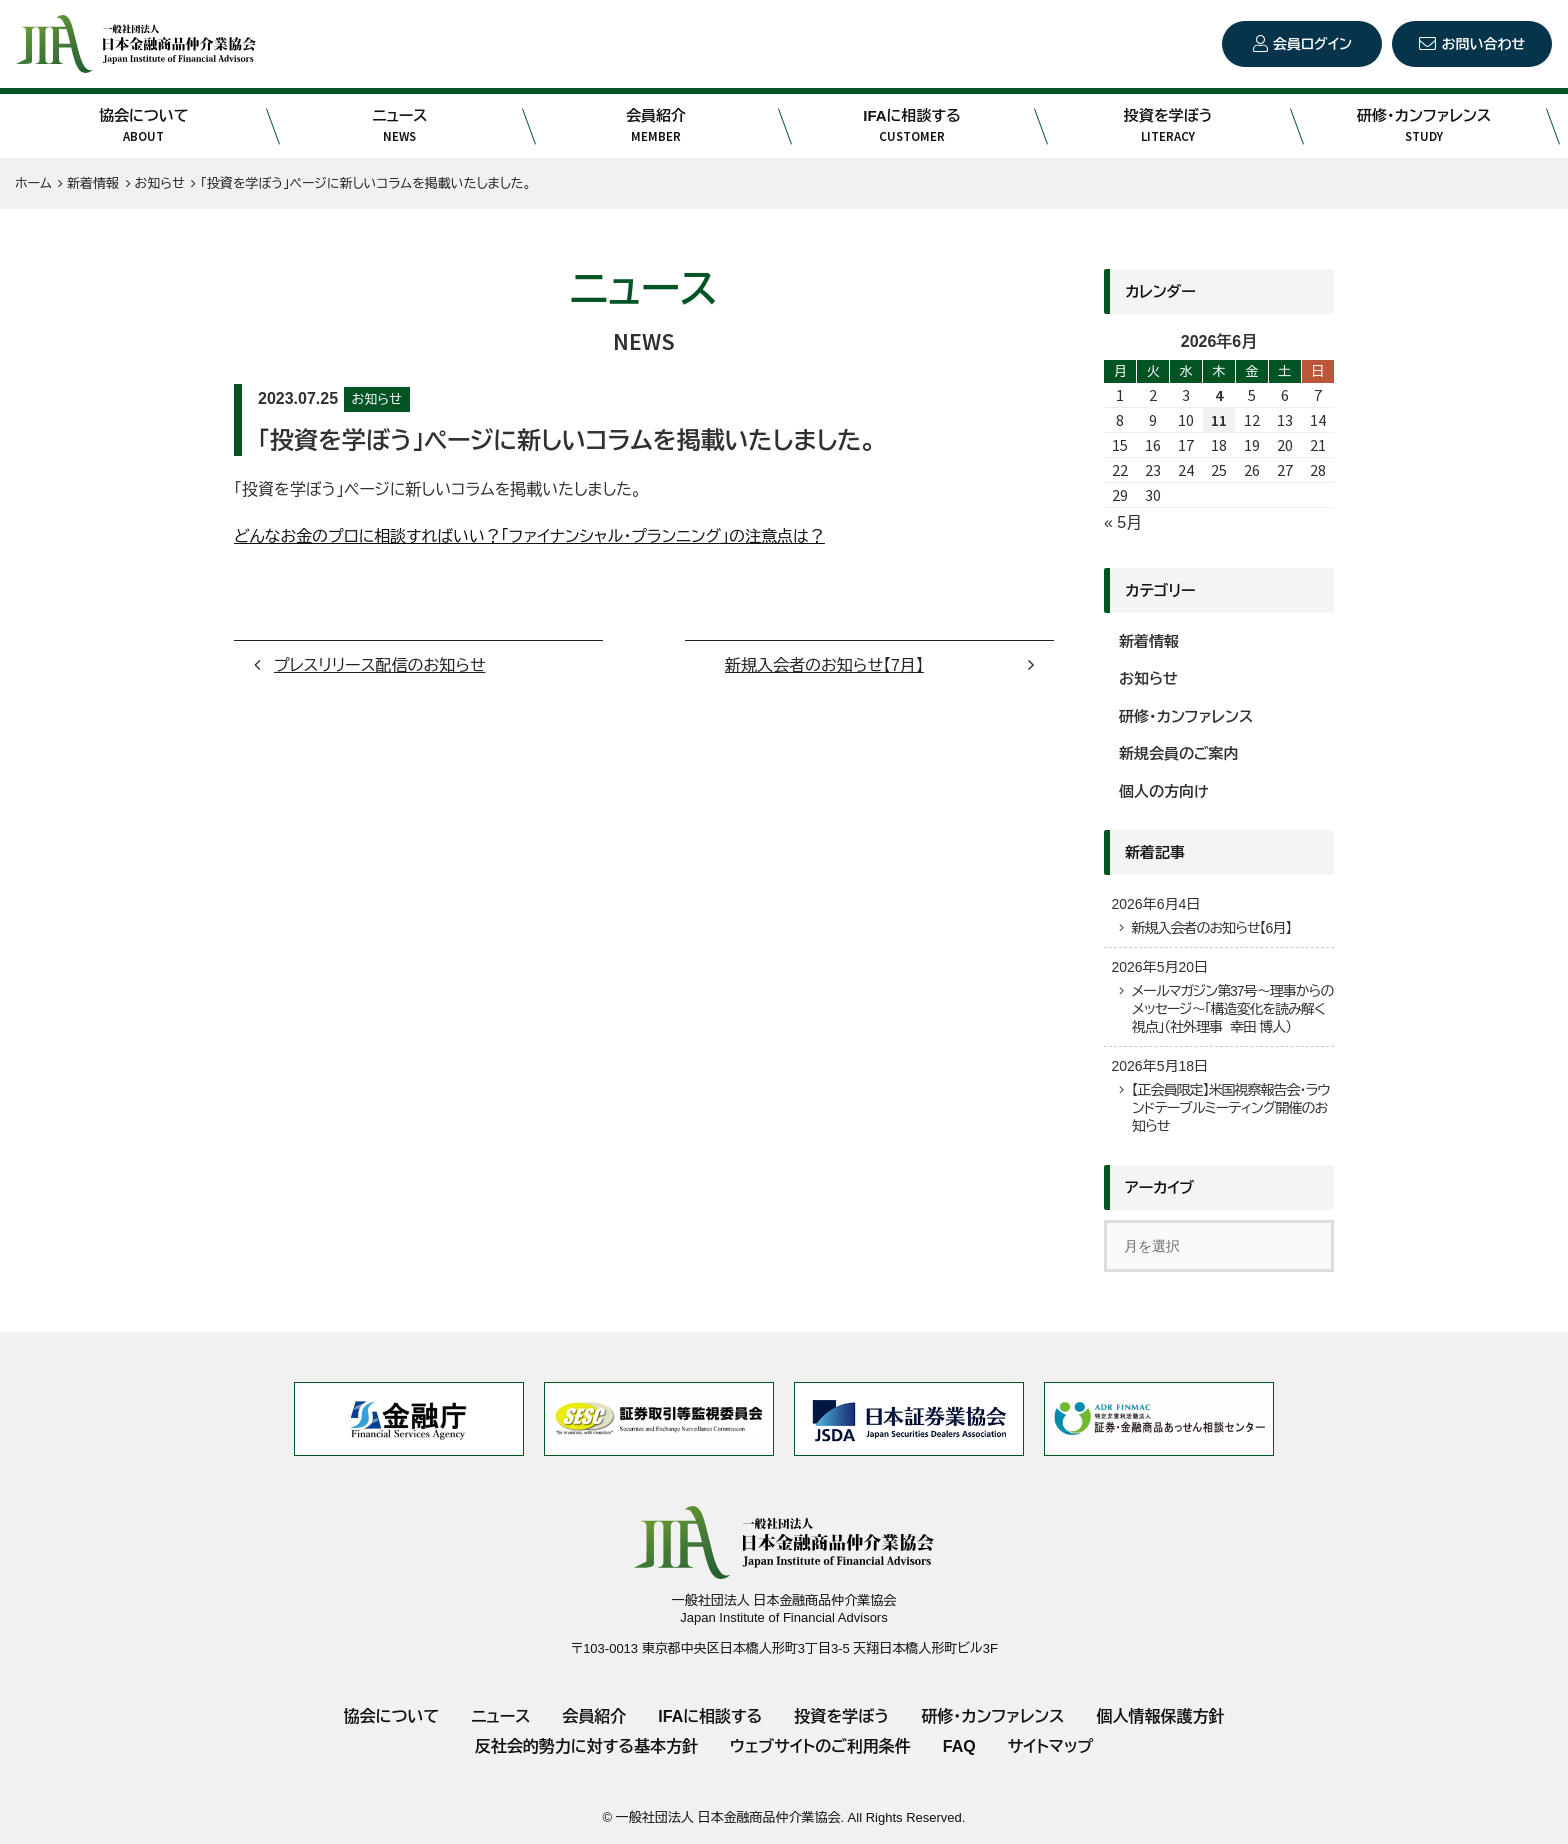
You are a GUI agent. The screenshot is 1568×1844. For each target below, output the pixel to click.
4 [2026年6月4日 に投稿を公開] (1219, 395)
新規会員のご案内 (1179, 753)
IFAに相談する (912, 126)
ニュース (400, 126)
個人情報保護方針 (1160, 1716)
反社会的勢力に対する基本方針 (586, 1746)
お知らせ (377, 399)
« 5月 (1123, 522)
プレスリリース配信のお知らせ (380, 665)
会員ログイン (1312, 44)
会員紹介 (656, 126)
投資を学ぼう (1168, 126)
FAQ (959, 1746)
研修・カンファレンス (1424, 126)
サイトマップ (1050, 1746)
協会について (144, 126)
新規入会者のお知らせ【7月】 (824, 665)
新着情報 (1149, 641)
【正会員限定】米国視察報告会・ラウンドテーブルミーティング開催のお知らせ (1230, 1108)
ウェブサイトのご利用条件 (820, 1746)
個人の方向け (1164, 791)
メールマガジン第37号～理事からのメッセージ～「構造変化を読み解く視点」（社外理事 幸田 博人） (1232, 1009)
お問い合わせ (1483, 44)
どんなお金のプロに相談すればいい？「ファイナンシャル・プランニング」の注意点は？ (529, 536)
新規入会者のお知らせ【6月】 (1211, 928)
